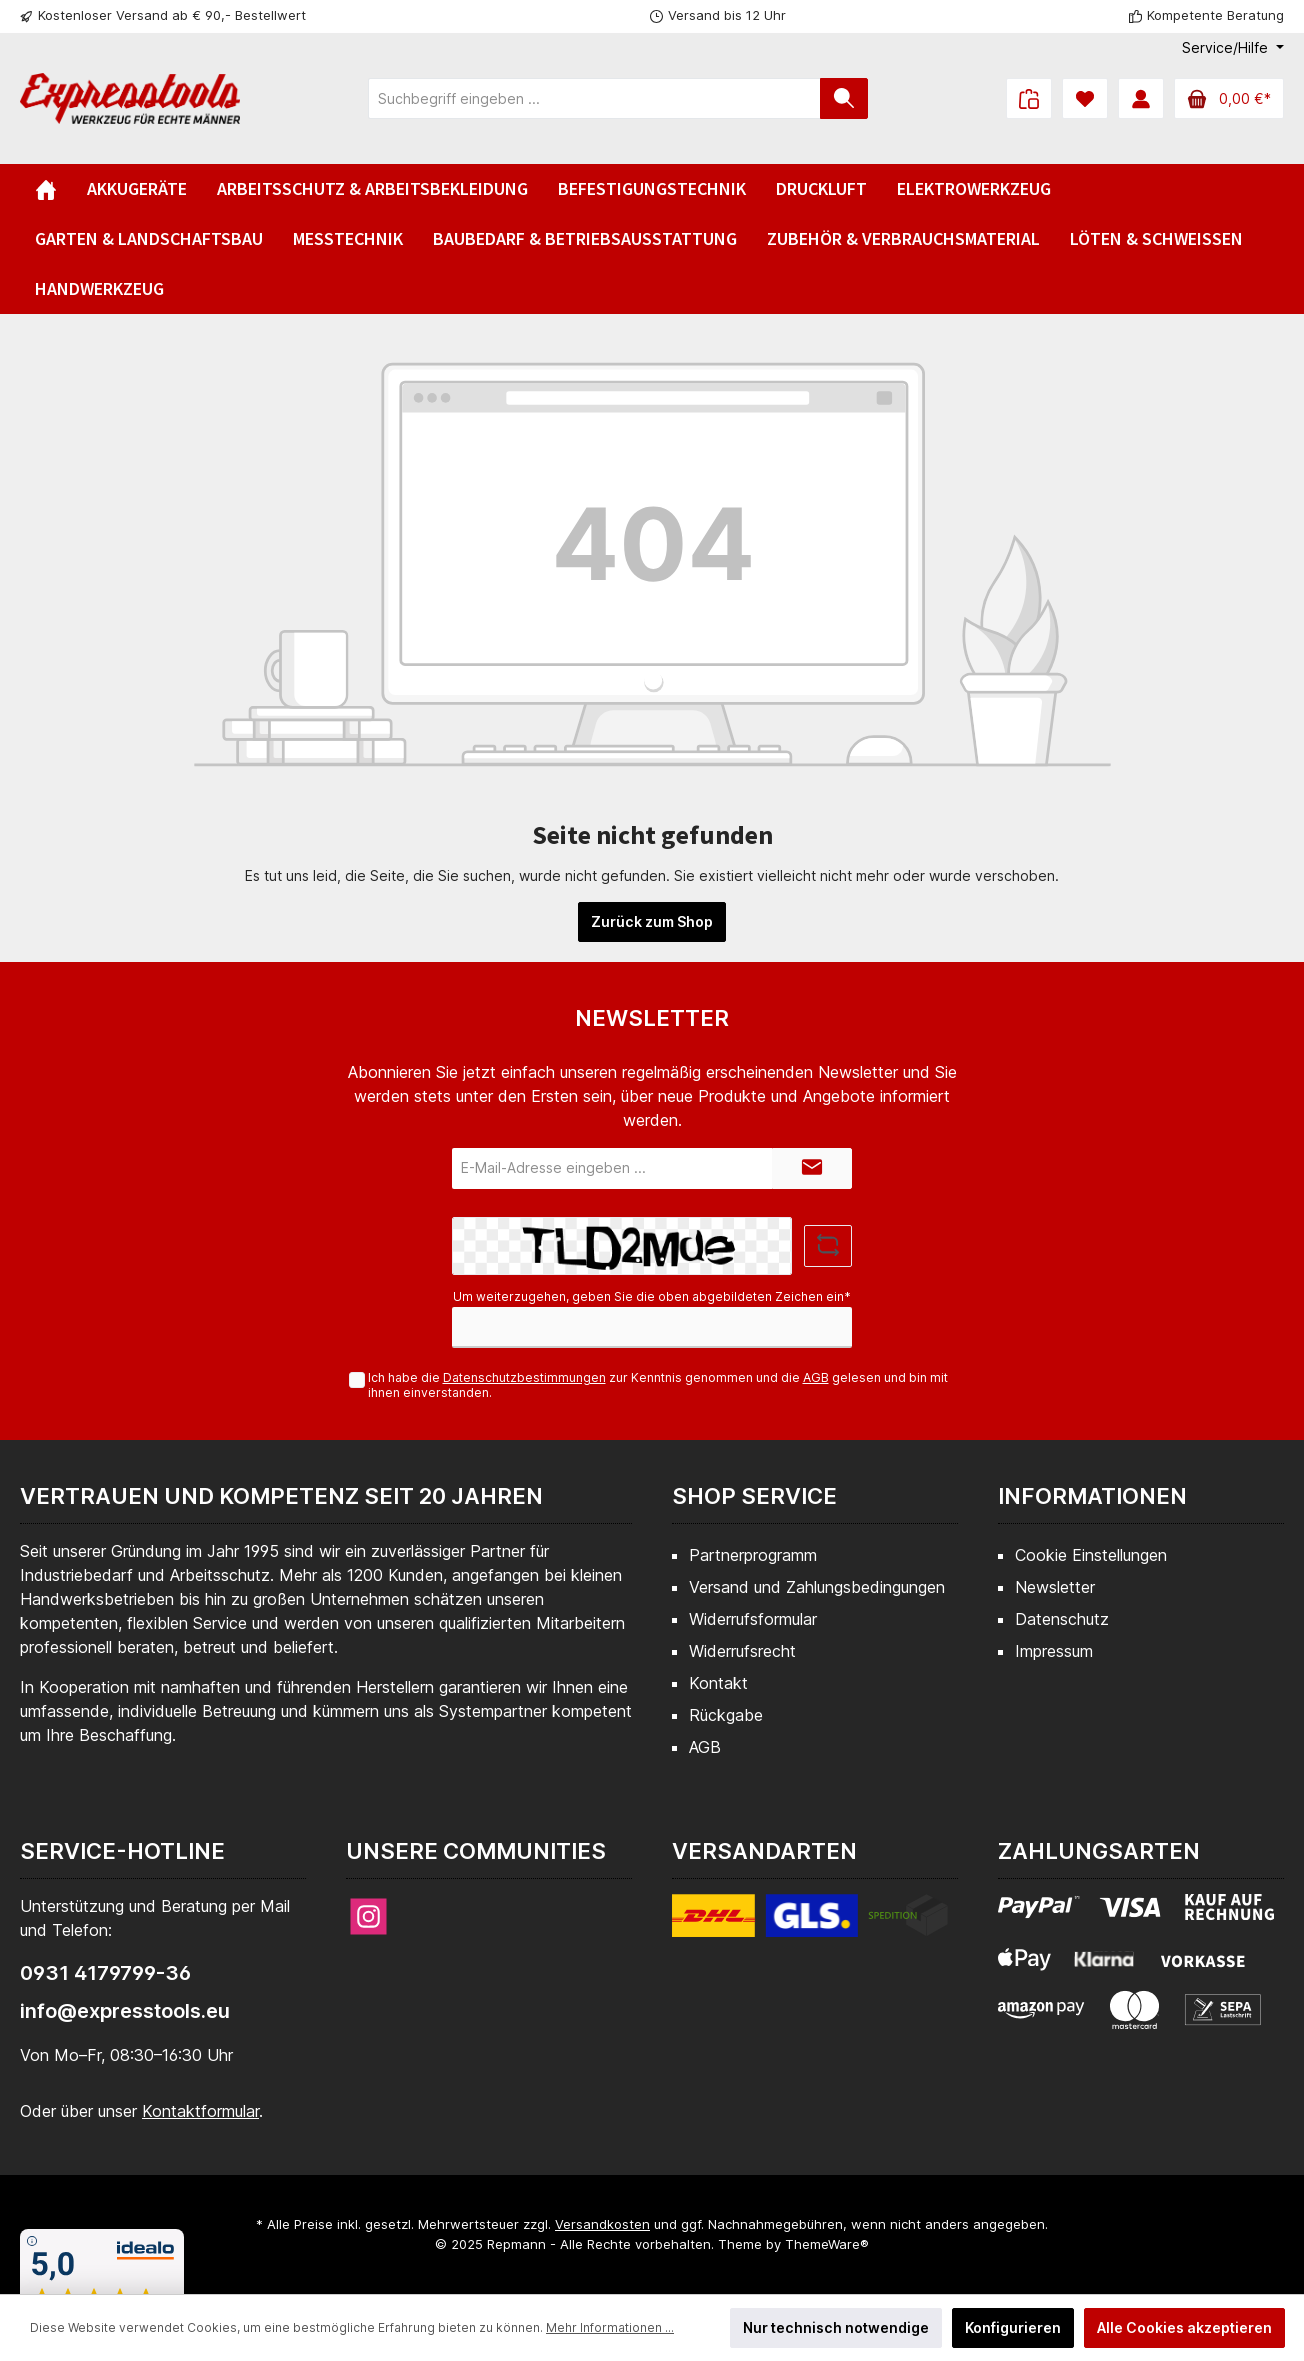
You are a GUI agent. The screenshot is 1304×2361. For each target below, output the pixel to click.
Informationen (1092, 1496)
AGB (816, 1377)
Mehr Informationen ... (610, 2327)
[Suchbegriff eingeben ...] (594, 98)
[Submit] (812, 1168)
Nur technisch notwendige (836, 2327)
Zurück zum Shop (652, 921)
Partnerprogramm (753, 1555)
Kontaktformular (200, 2111)
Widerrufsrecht (742, 1651)
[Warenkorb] (1229, 98)
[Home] (46, 189)
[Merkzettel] (1085, 98)
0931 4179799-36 (105, 1973)
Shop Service (754, 1496)
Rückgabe (726, 1715)
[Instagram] (368, 1916)
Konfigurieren (1013, 2327)
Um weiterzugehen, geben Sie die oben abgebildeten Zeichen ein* (652, 1296)
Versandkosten (602, 2224)
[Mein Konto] (1141, 98)
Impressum (1054, 1651)
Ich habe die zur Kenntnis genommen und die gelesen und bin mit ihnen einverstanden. (658, 1385)
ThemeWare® (827, 2244)
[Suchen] (844, 98)
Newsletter (1055, 1587)
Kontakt (718, 1683)
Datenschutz (1062, 1619)
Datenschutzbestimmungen (524, 1377)
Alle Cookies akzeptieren (1184, 2327)
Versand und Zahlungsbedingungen (817, 1587)
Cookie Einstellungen (1091, 1555)
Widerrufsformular (753, 1619)
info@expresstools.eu (125, 2011)
